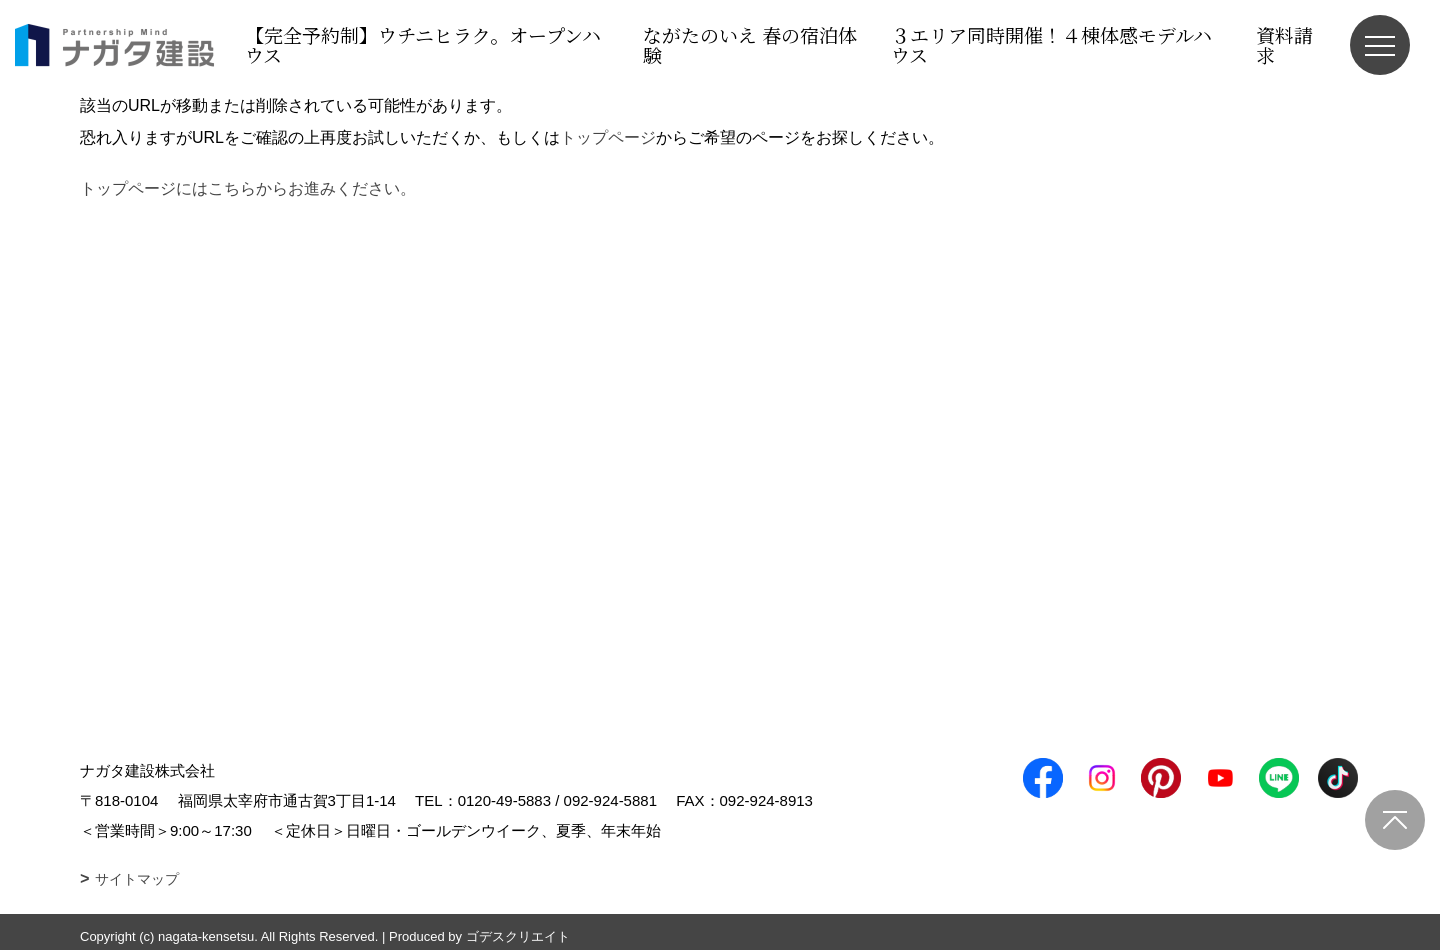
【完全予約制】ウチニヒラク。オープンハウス (423, 44)
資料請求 (1284, 44)
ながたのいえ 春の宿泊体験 (750, 44)
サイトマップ (137, 879)
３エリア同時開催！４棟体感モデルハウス (1051, 44)
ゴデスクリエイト (518, 936)
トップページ (608, 137)
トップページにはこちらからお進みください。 (248, 188)
